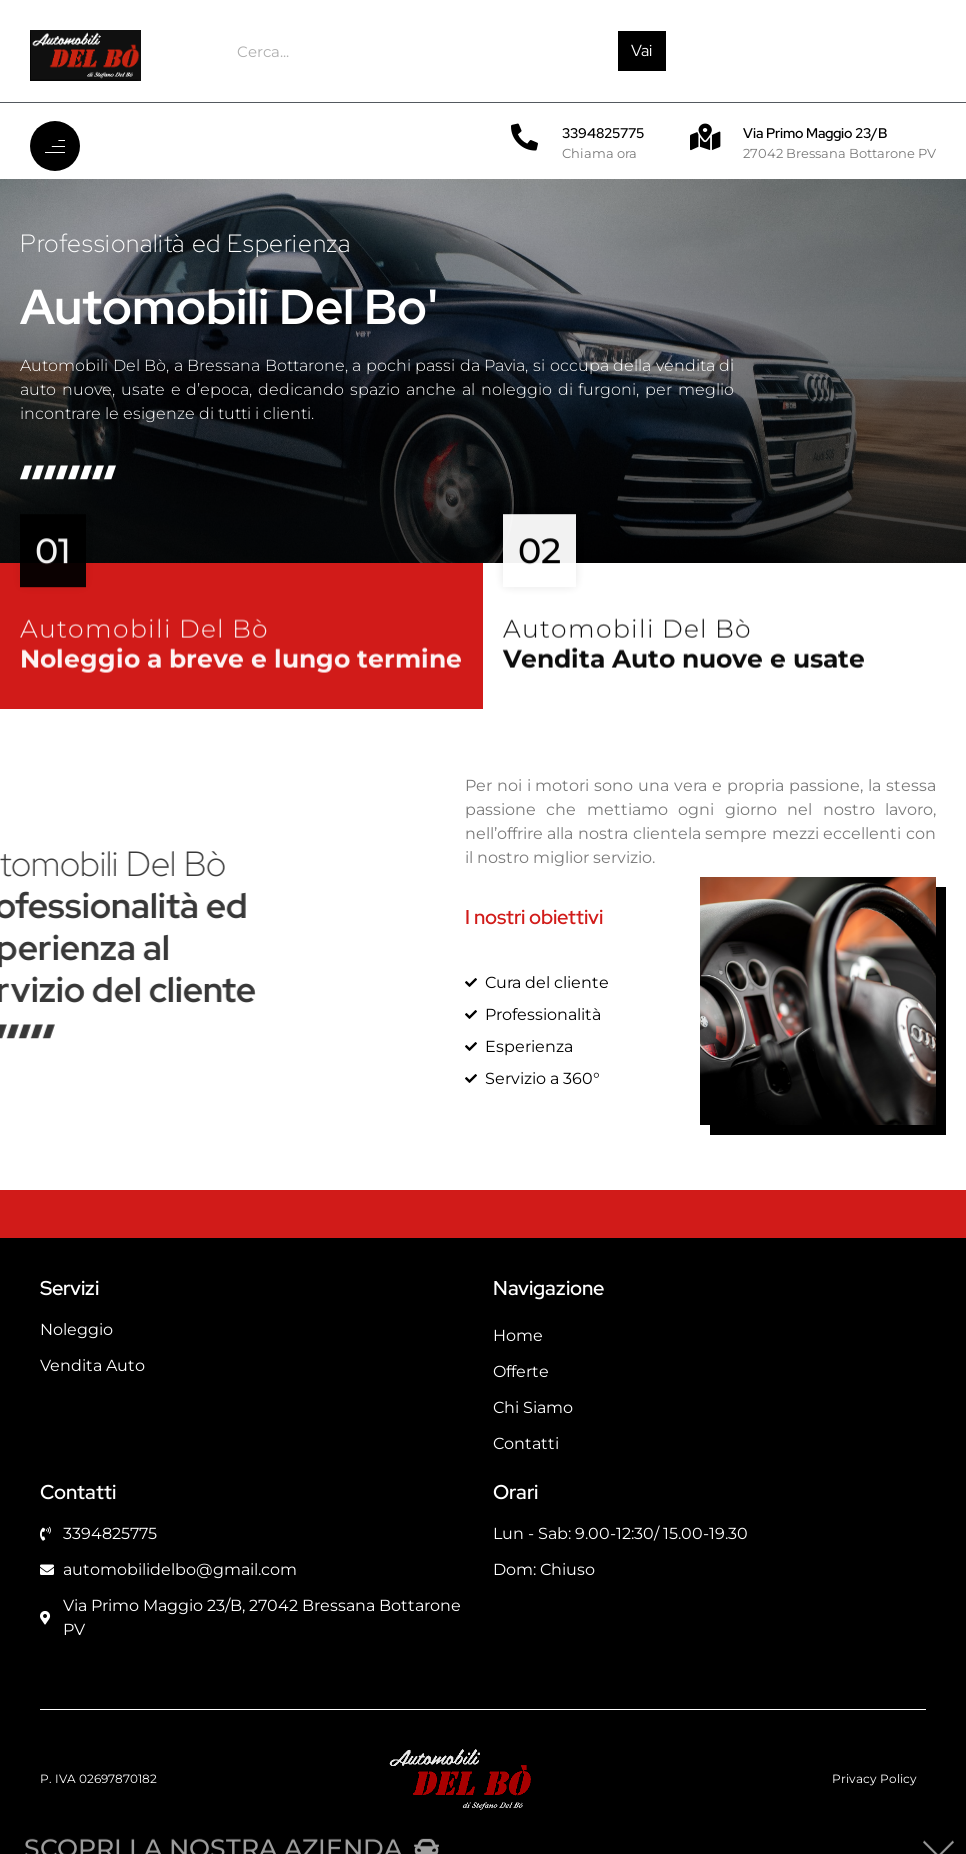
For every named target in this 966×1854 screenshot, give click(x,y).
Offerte (521, 1371)
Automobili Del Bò (144, 645)
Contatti (526, 1443)
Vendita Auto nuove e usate (684, 675)
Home (518, 1335)
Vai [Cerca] (641, 50)
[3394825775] (524, 136)
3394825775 (603, 133)
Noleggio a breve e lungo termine (241, 675)
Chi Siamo (533, 1407)
